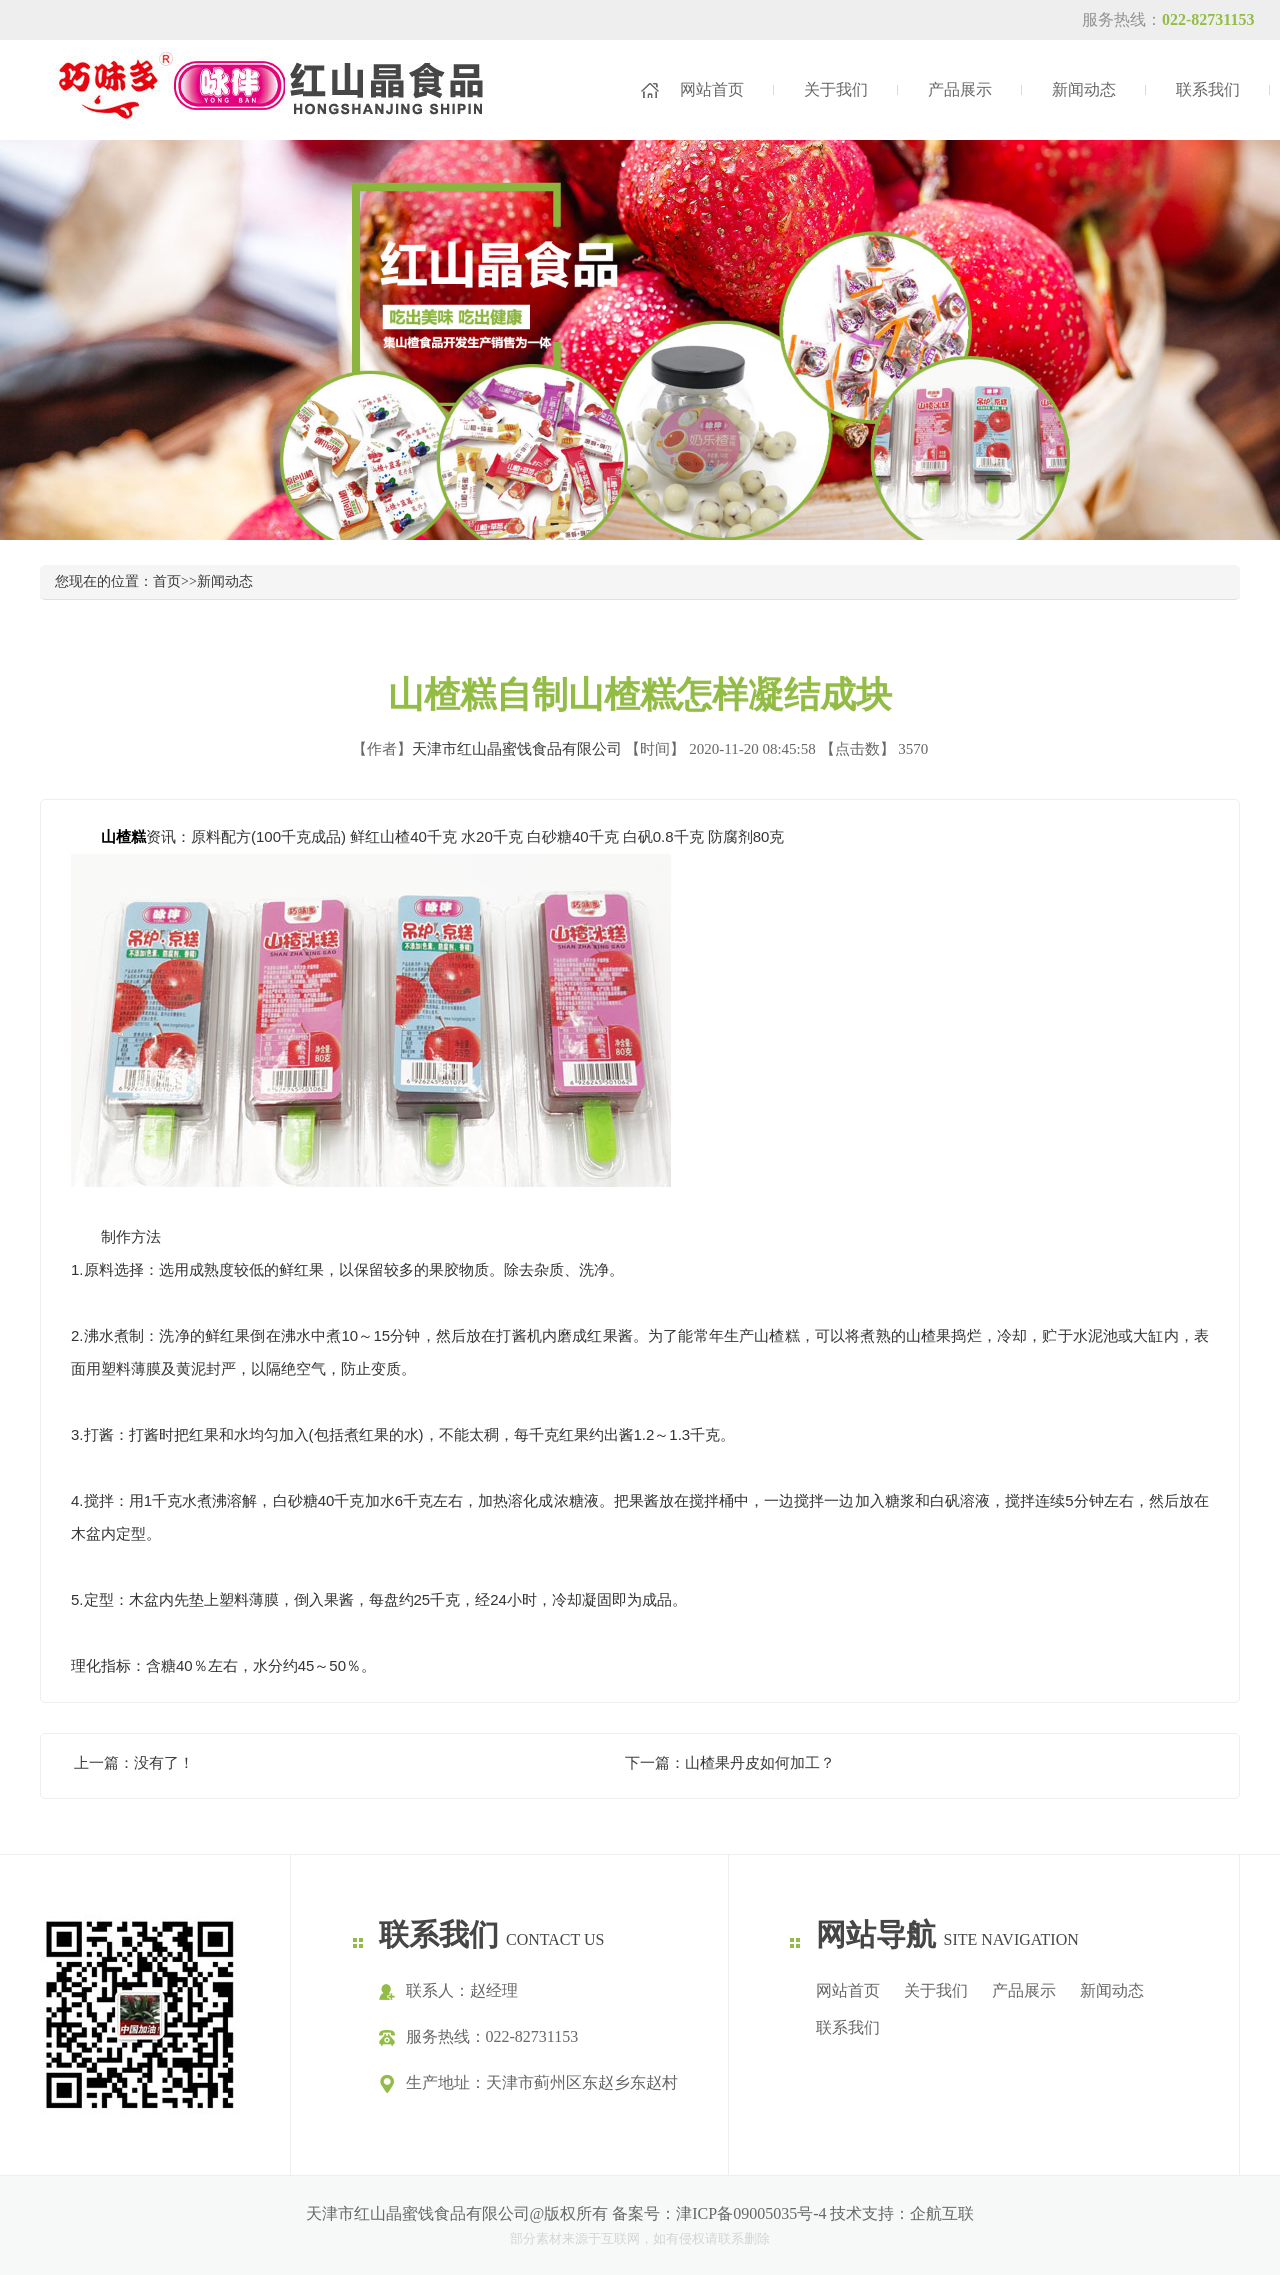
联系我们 (1208, 89)
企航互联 (942, 2213)
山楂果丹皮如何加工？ (760, 1763)
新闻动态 (1084, 89)
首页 (167, 581)
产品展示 (960, 89)
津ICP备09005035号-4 (751, 2213)
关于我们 (836, 89)
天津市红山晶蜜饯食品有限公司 (517, 749)
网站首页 (712, 89)
